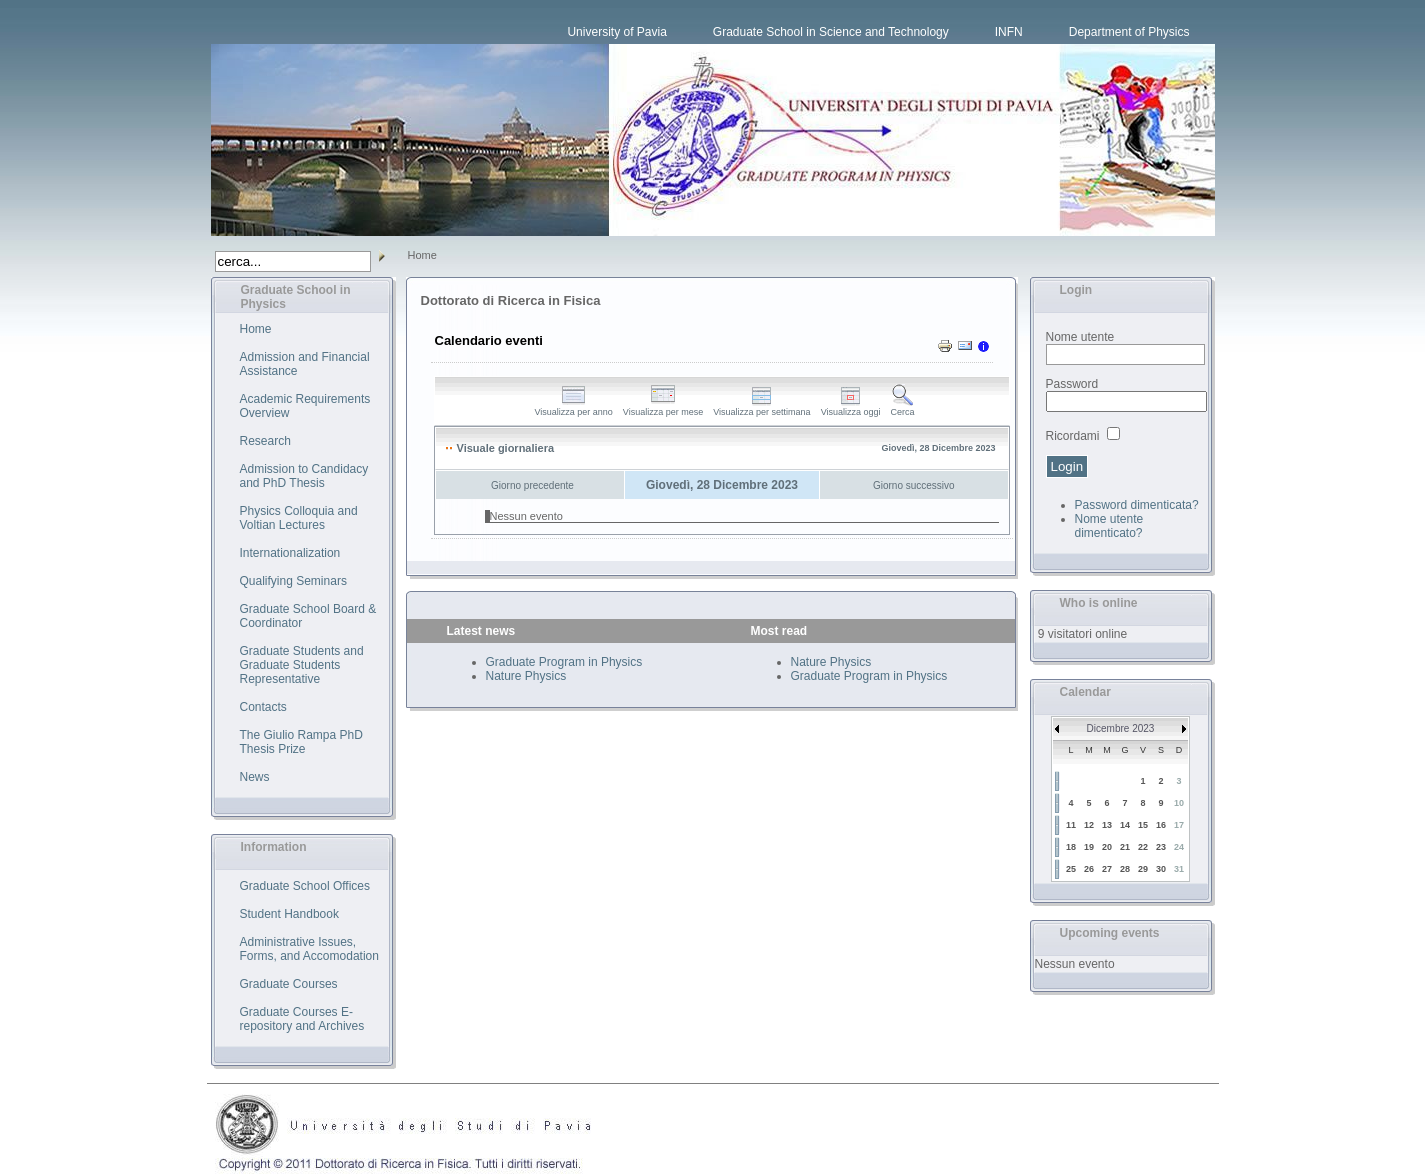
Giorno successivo (914, 485)
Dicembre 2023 (1121, 728)
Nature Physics (526, 676)
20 (1107, 847)
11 (1071, 825)
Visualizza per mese (663, 408)
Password (1072, 384)
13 (1107, 825)
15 (1143, 825)
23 (1161, 847)
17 (1179, 825)
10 (1179, 803)
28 (1125, 869)
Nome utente (1080, 337)
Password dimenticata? (1137, 505)
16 (1161, 825)
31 (1179, 869)
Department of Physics (1129, 32)
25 (1071, 869)
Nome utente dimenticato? (1109, 526)
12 (1089, 825)
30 (1161, 869)
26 (1089, 869)
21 (1125, 847)
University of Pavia (616, 32)
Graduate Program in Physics (564, 662)
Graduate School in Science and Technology (831, 32)
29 (1143, 869)
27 (1107, 869)
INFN (1009, 32)
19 (1089, 847)
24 (1179, 847)
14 (1125, 825)
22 (1143, 847)
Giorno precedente (532, 485)
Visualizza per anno (573, 408)
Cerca (903, 408)
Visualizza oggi (851, 408)
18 (1071, 847)
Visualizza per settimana (761, 408)
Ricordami (1073, 436)
